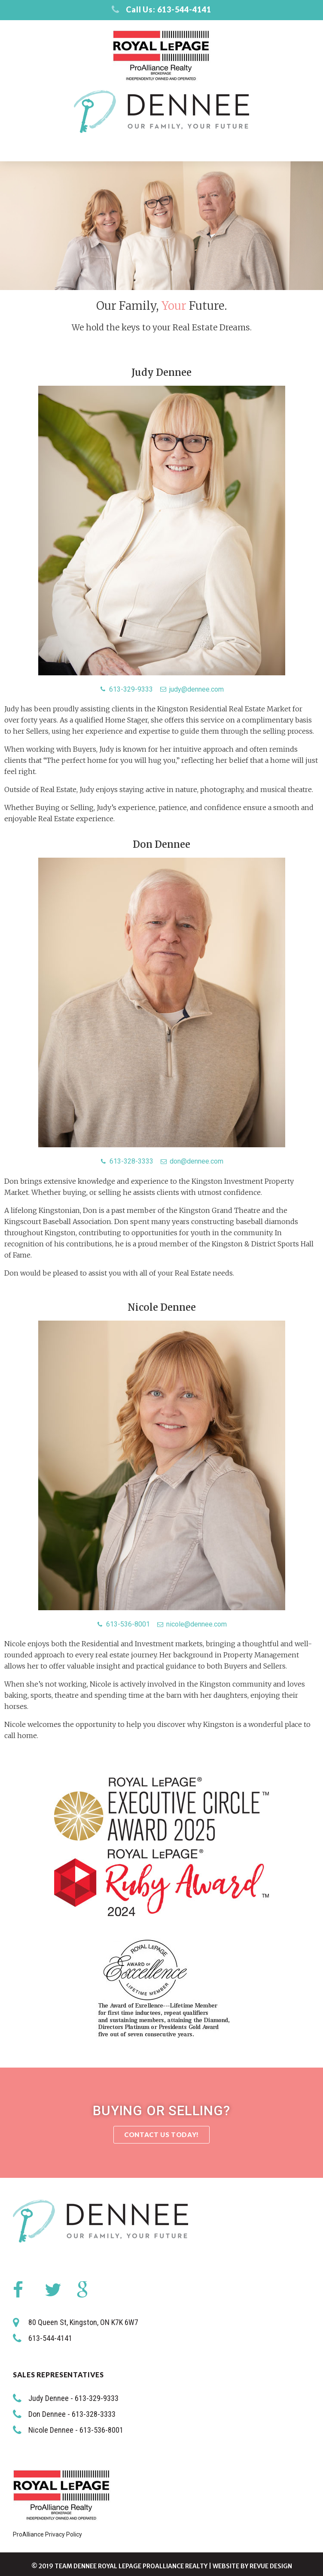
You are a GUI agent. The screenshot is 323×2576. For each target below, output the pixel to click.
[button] (161, 2135)
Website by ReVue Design (252, 2566)
